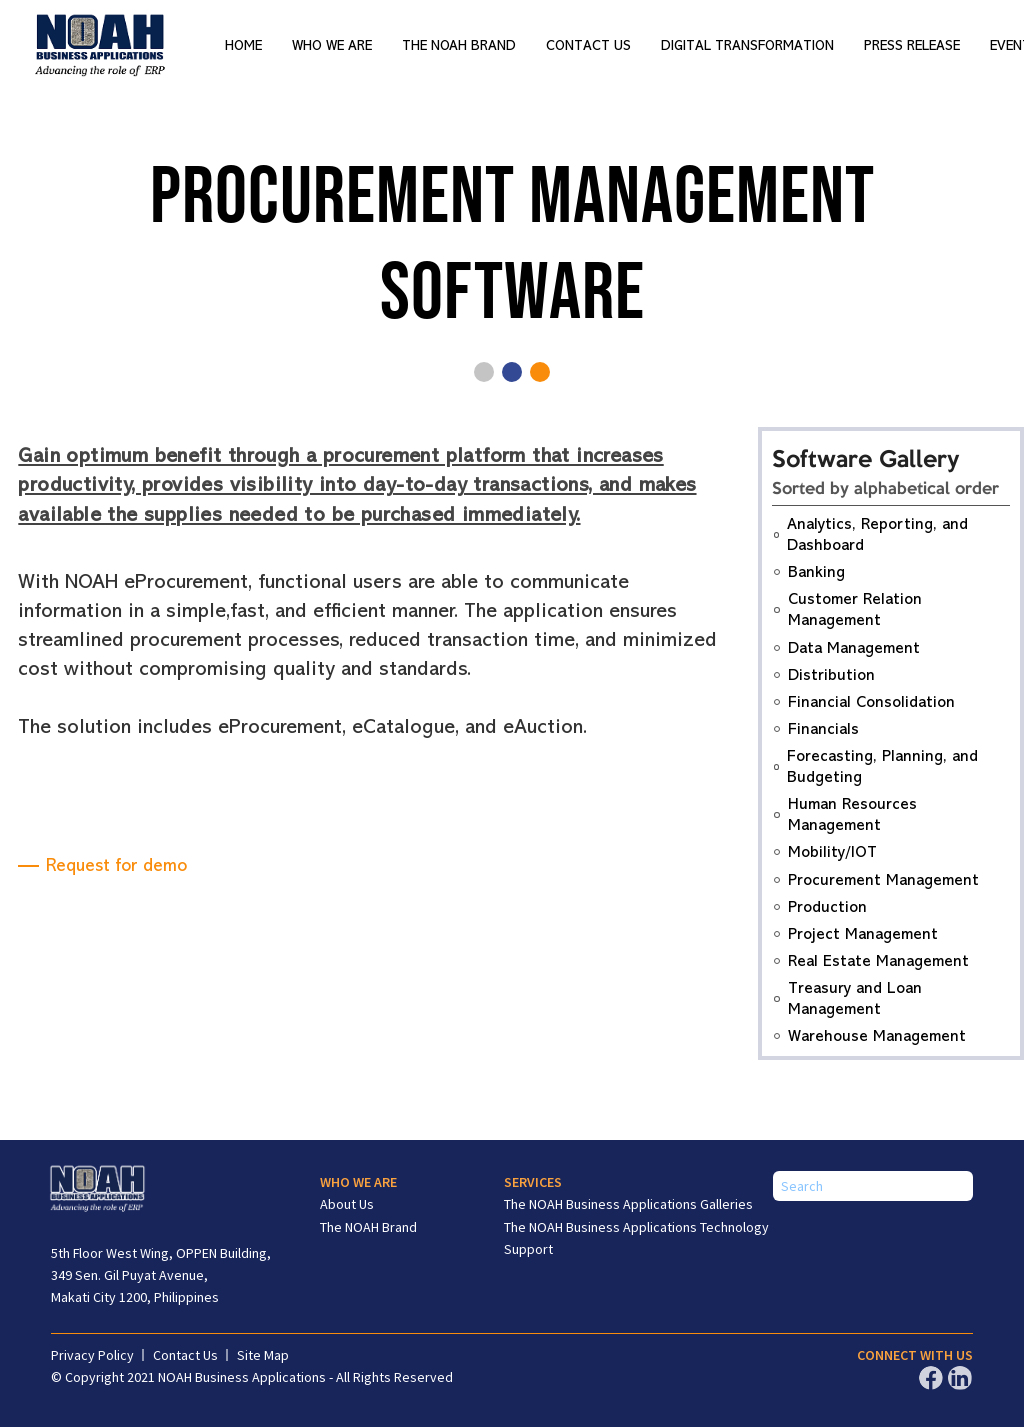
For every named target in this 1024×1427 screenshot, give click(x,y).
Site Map (263, 1355)
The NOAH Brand (459, 45)
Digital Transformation (747, 45)
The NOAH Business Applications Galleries (628, 1204)
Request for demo (116, 865)
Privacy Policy (92, 1355)
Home (243, 45)
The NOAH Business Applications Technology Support (636, 1238)
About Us (347, 1204)
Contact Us (588, 45)
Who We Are (332, 45)
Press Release (912, 45)
